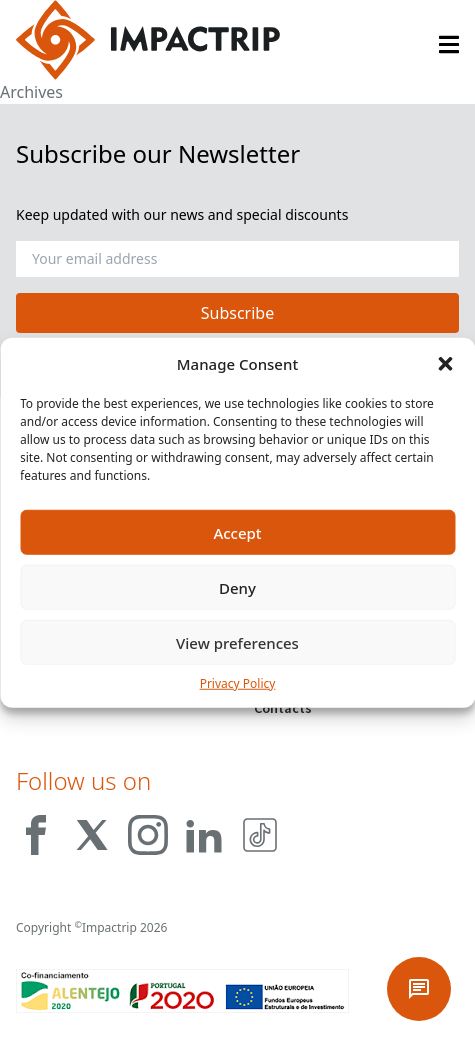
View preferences (237, 642)
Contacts (283, 708)
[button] (445, 364)
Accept (237, 532)
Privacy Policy (238, 683)
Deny (237, 587)
